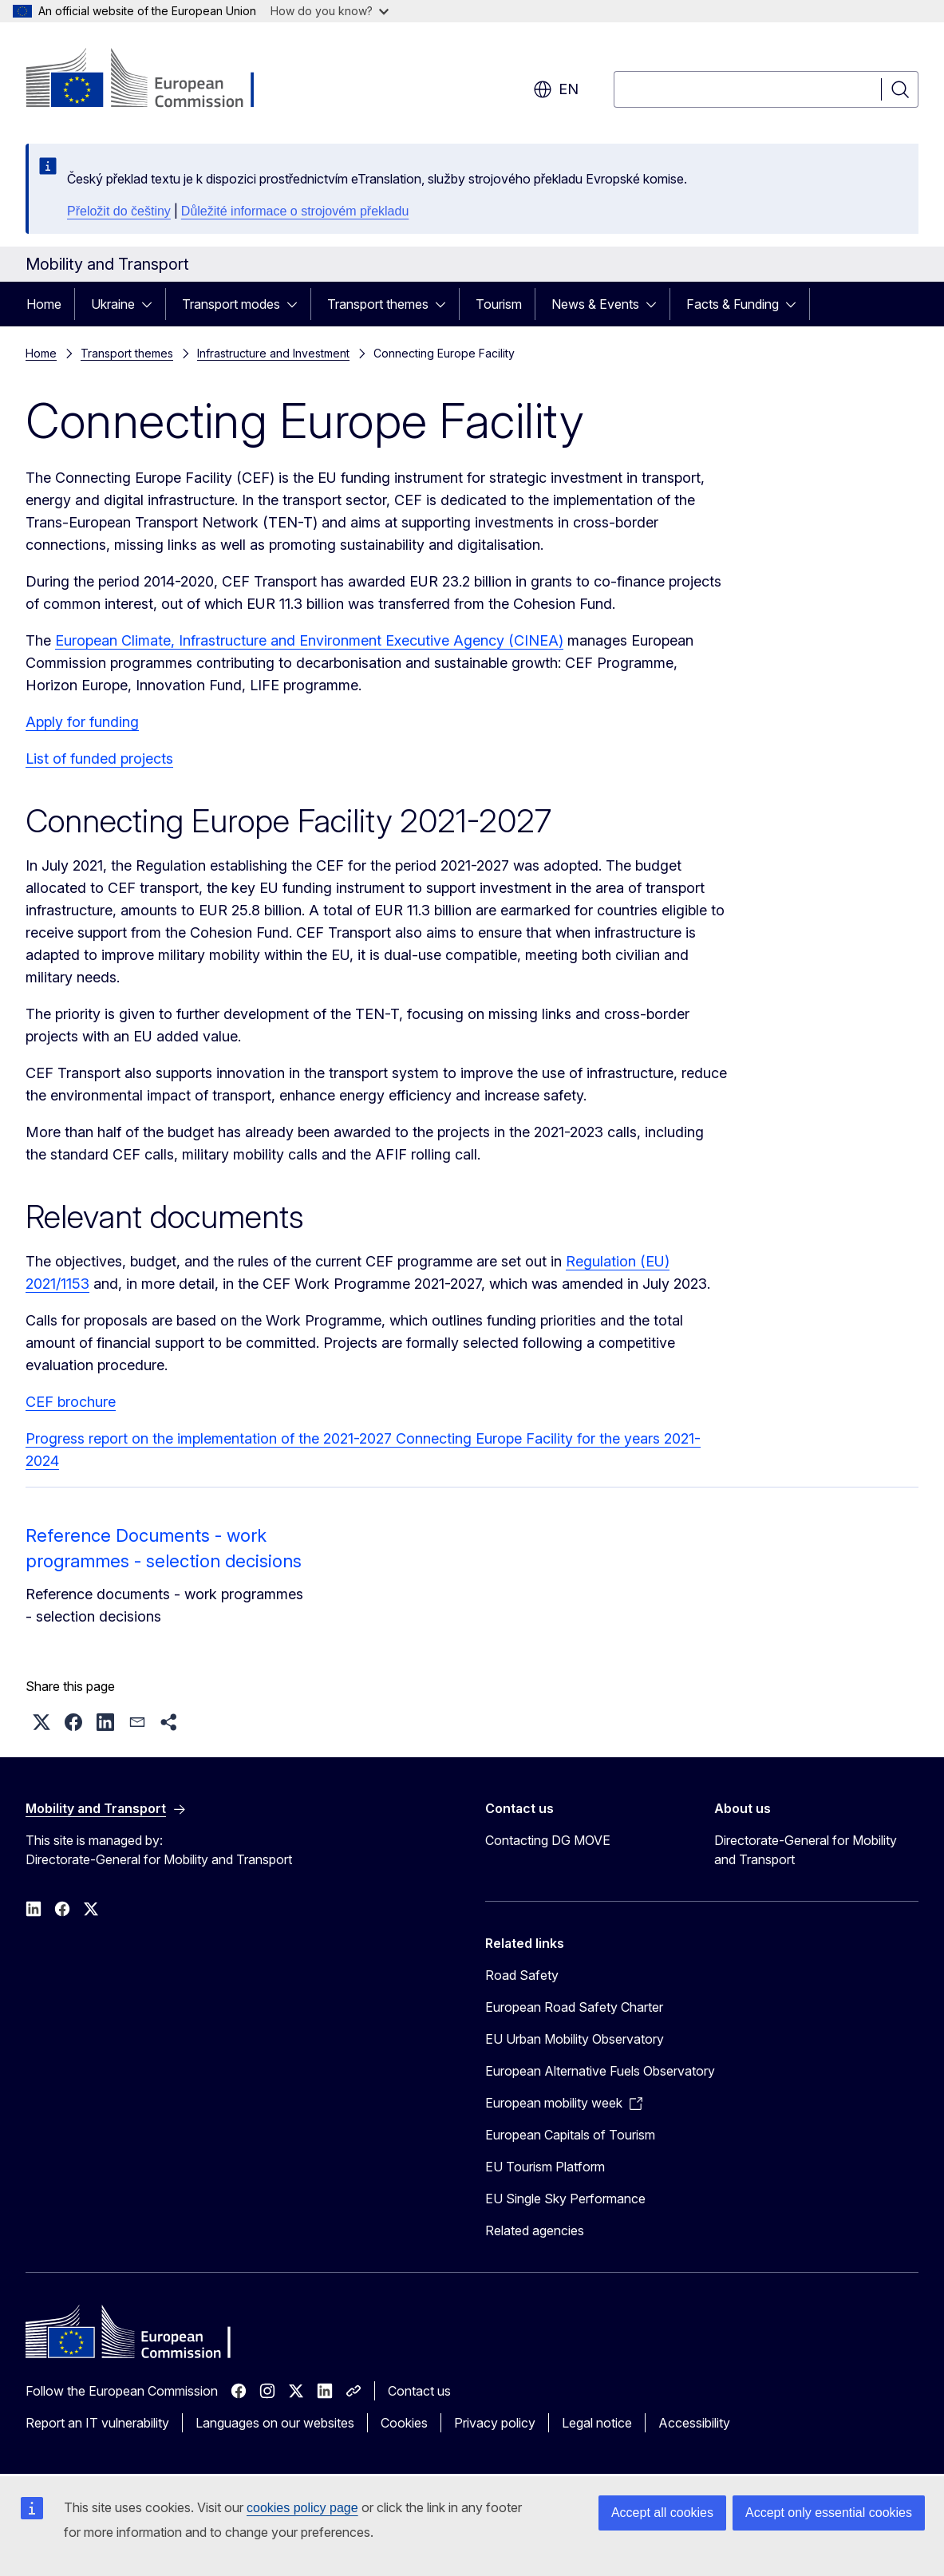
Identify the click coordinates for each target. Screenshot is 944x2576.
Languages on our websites (275, 2423)
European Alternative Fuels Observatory (600, 2071)
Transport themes (378, 304)
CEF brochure (71, 1401)
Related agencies (534, 2230)
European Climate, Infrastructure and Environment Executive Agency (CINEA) (309, 640)
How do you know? (330, 11)
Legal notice (597, 2423)
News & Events (595, 304)
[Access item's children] (151, 304)
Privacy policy (494, 2423)
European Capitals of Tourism (570, 2135)
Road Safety (522, 1975)
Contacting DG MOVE (547, 1840)
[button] (41, 1722)
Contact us (419, 2391)
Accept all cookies (662, 2512)
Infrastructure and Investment (273, 353)
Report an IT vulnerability (97, 2423)
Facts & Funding (732, 304)
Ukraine (113, 304)
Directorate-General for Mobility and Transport (805, 1849)
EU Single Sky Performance (565, 2199)
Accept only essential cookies (828, 2512)
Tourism (499, 304)
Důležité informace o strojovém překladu (295, 211)
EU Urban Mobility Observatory (574, 2039)
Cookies (404, 2423)
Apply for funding (82, 721)
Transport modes (231, 304)
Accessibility (694, 2423)
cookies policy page (302, 2508)
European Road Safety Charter (574, 2007)
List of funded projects (99, 758)
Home (43, 304)
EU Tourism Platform (545, 2167)
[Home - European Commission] (154, 80)
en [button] (556, 89)
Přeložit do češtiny (119, 211)
